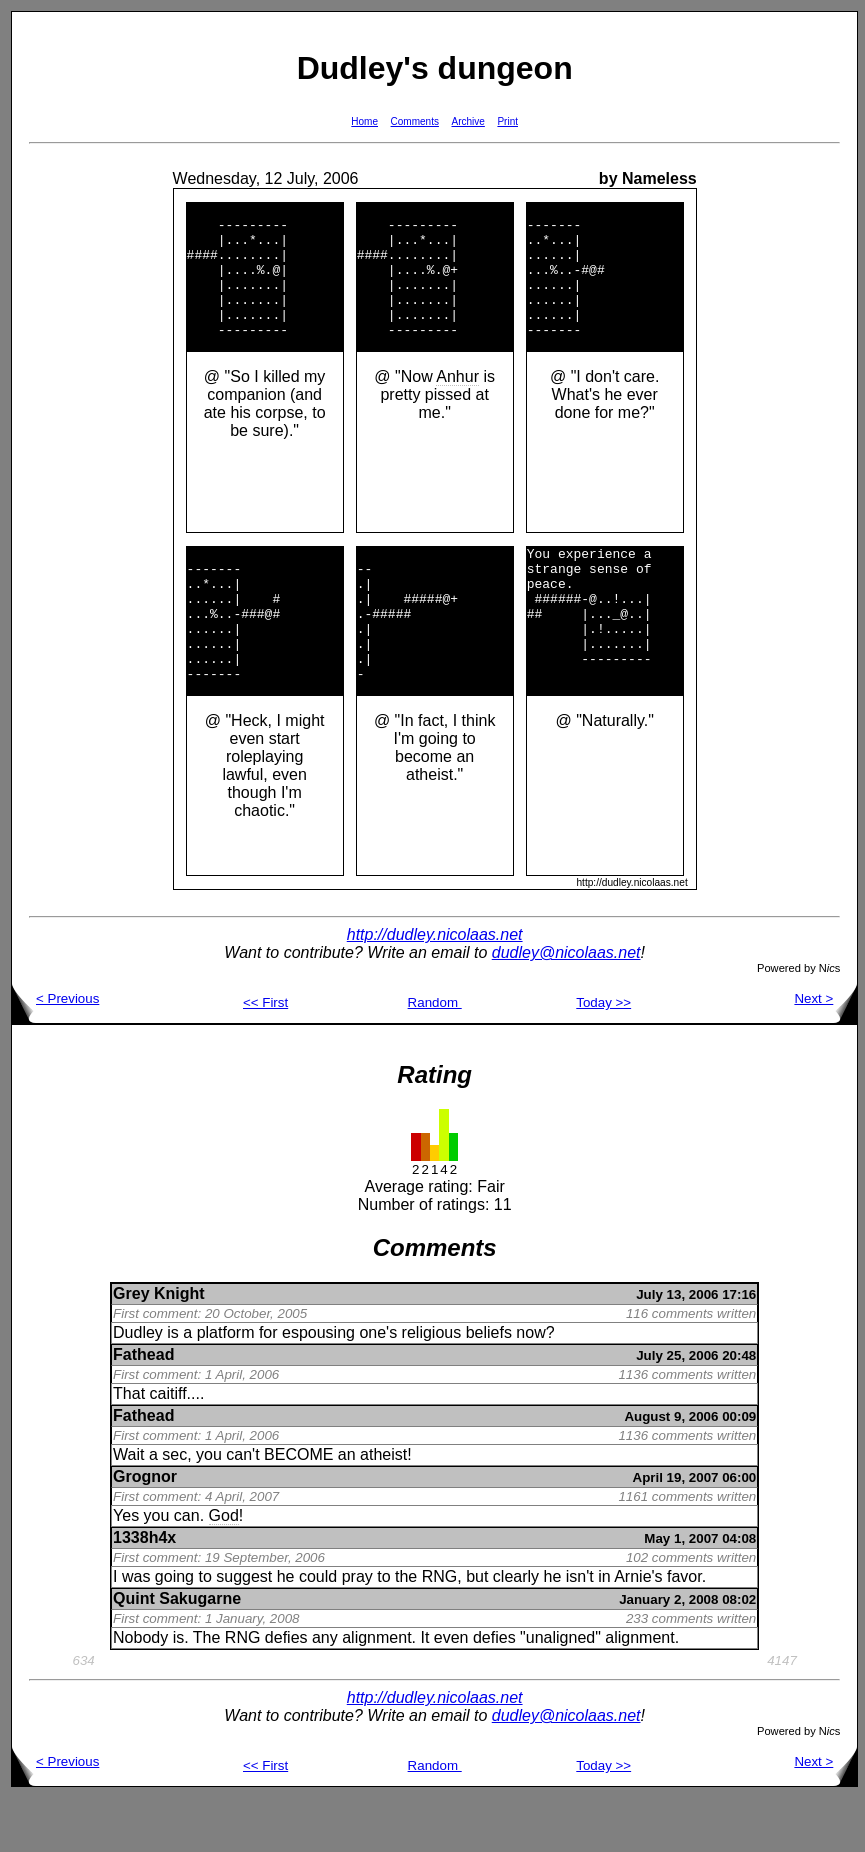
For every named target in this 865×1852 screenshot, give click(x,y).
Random (435, 1056)
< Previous (55, 1052)
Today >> (603, 1056)
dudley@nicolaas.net (566, 1006)
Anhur (457, 403)
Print (507, 121)
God (224, 1569)
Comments (415, 121)
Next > (825, 1052)
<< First (265, 1056)
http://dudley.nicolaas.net (435, 988)
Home (364, 121)
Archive (468, 121)
